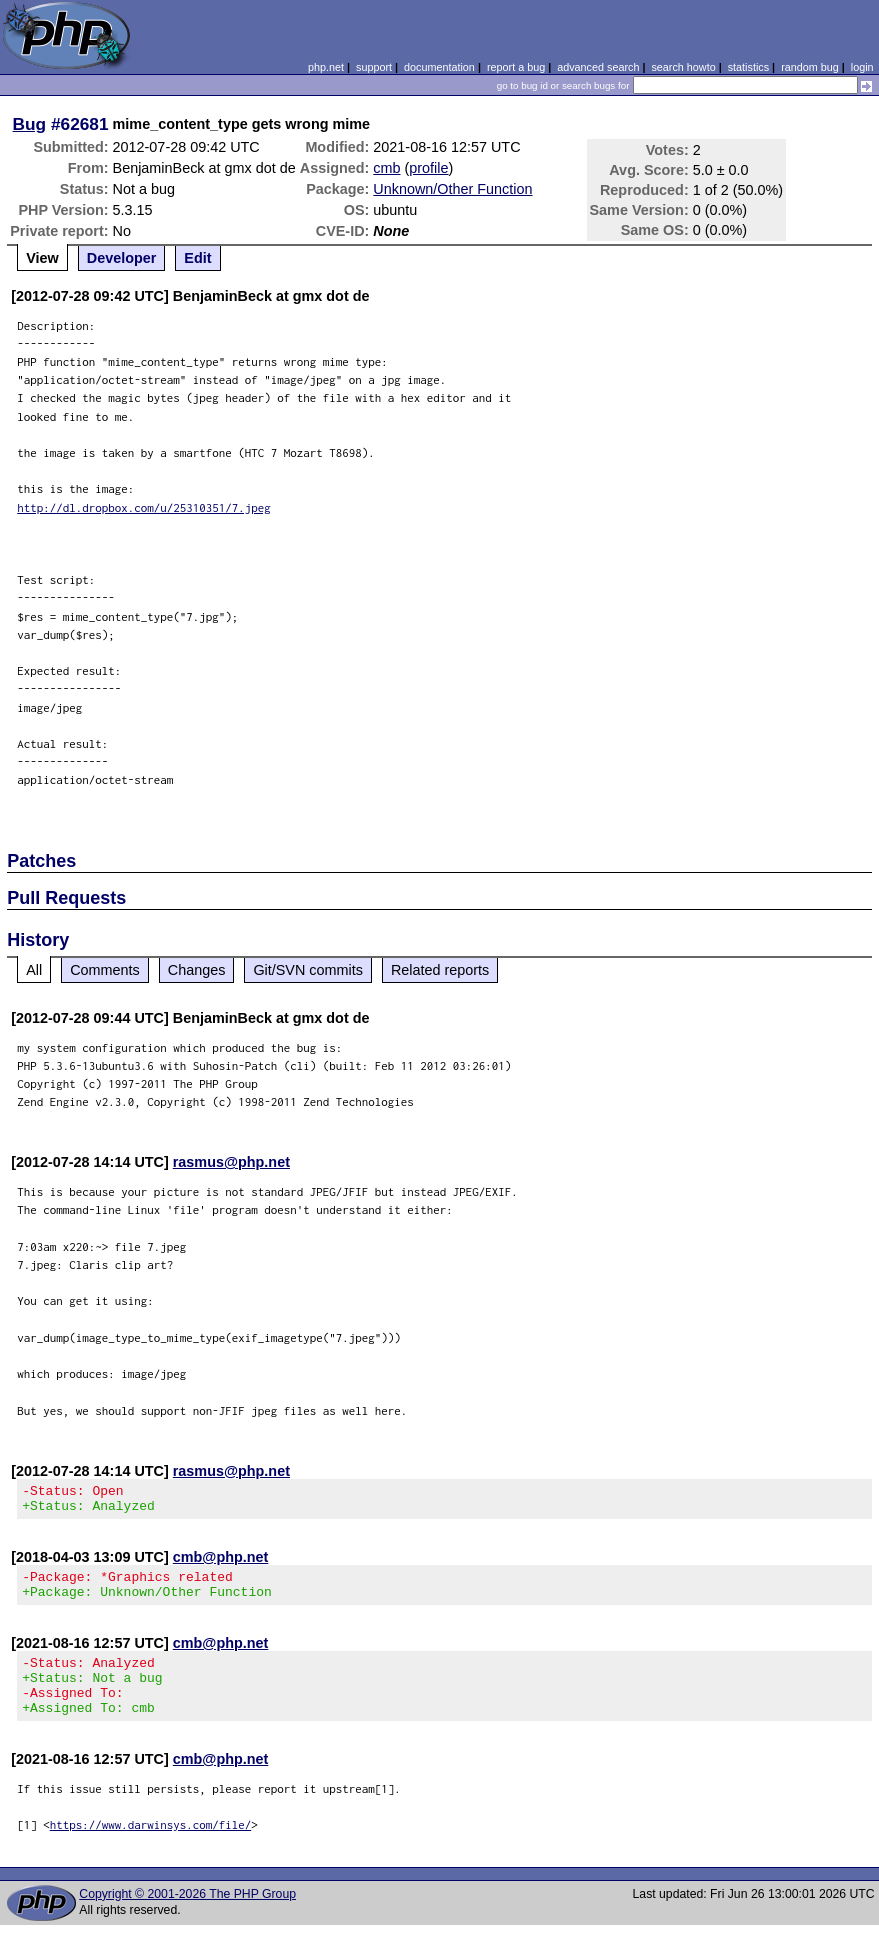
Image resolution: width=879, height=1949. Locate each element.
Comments (105, 970)
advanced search (598, 67)
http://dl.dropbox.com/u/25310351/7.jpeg (144, 507)
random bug (810, 67)
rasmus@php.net (231, 1162)
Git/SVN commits (308, 970)
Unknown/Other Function (452, 189)
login (862, 67)
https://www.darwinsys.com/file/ (151, 1848)
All (34, 970)
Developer (122, 258)
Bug (30, 124)
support (374, 67)
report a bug (516, 67)
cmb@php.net (221, 1563)
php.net (326, 67)
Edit (197, 258)
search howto (683, 67)
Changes (197, 970)
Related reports (440, 970)
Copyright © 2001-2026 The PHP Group (187, 1918)
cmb (386, 168)
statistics (748, 67)
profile (428, 168)
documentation (439, 67)
